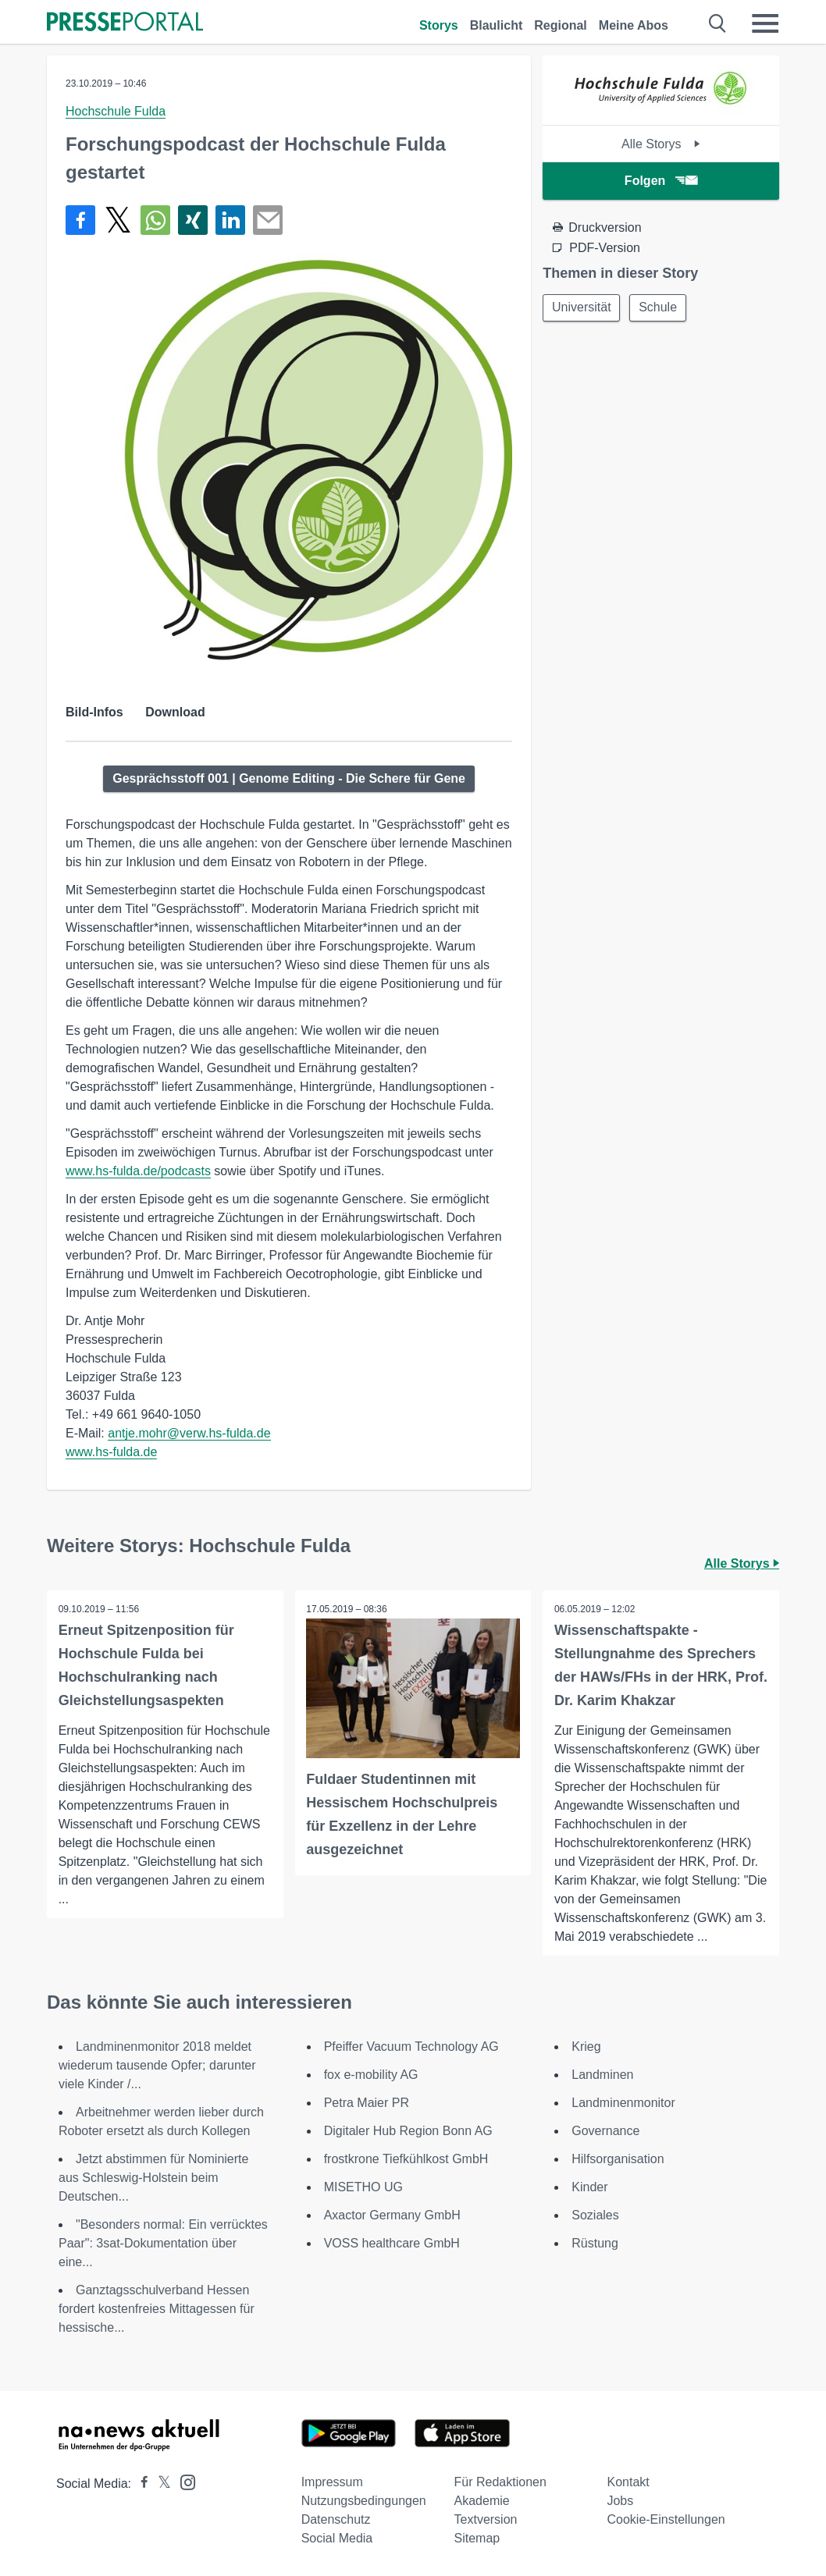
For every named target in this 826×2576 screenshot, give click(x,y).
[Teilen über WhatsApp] (155, 220)
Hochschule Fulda (116, 111)
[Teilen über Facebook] (80, 220)
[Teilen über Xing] (193, 220)
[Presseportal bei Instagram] (183, 2481)
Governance (605, 2130)
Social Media (337, 2538)
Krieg (585, 2046)
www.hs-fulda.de (111, 1452)
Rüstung (594, 2243)
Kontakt (628, 2482)
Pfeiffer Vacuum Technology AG (411, 2046)
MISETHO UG (363, 2187)
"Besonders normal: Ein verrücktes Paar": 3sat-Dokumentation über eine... (163, 2243)
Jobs (620, 2500)
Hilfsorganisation (617, 2159)
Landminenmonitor (623, 2102)
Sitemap (477, 2538)
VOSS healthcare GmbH (392, 2243)
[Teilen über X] (118, 220)
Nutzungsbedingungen (363, 2500)
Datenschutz (336, 2519)
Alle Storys (660, 144)
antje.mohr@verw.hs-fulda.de (189, 1433)
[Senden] (268, 220)
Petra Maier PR (366, 2102)
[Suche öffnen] (718, 23)
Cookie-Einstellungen (666, 2519)
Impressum (332, 2482)
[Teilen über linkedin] (230, 220)
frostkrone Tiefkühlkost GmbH (406, 2159)
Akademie (482, 2500)
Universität (582, 307)
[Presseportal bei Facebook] (139, 2483)
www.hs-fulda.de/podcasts (138, 1171)
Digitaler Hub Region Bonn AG (408, 2130)
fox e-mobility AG (371, 2074)
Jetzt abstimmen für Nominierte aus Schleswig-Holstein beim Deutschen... (153, 2177)
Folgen (661, 180)
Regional (560, 25)
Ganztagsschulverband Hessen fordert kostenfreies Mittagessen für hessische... (157, 2308)
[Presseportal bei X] (159, 2483)
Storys (438, 25)
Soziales (594, 2215)
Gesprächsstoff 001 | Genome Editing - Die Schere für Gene (288, 778)
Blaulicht (496, 25)
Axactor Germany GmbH (392, 2215)
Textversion (486, 2519)
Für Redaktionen (500, 2482)
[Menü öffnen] (765, 23)
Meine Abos (633, 25)
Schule (661, 307)
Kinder (589, 2187)
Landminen (602, 2074)
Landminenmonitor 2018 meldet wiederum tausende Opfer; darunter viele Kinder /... (157, 2065)
